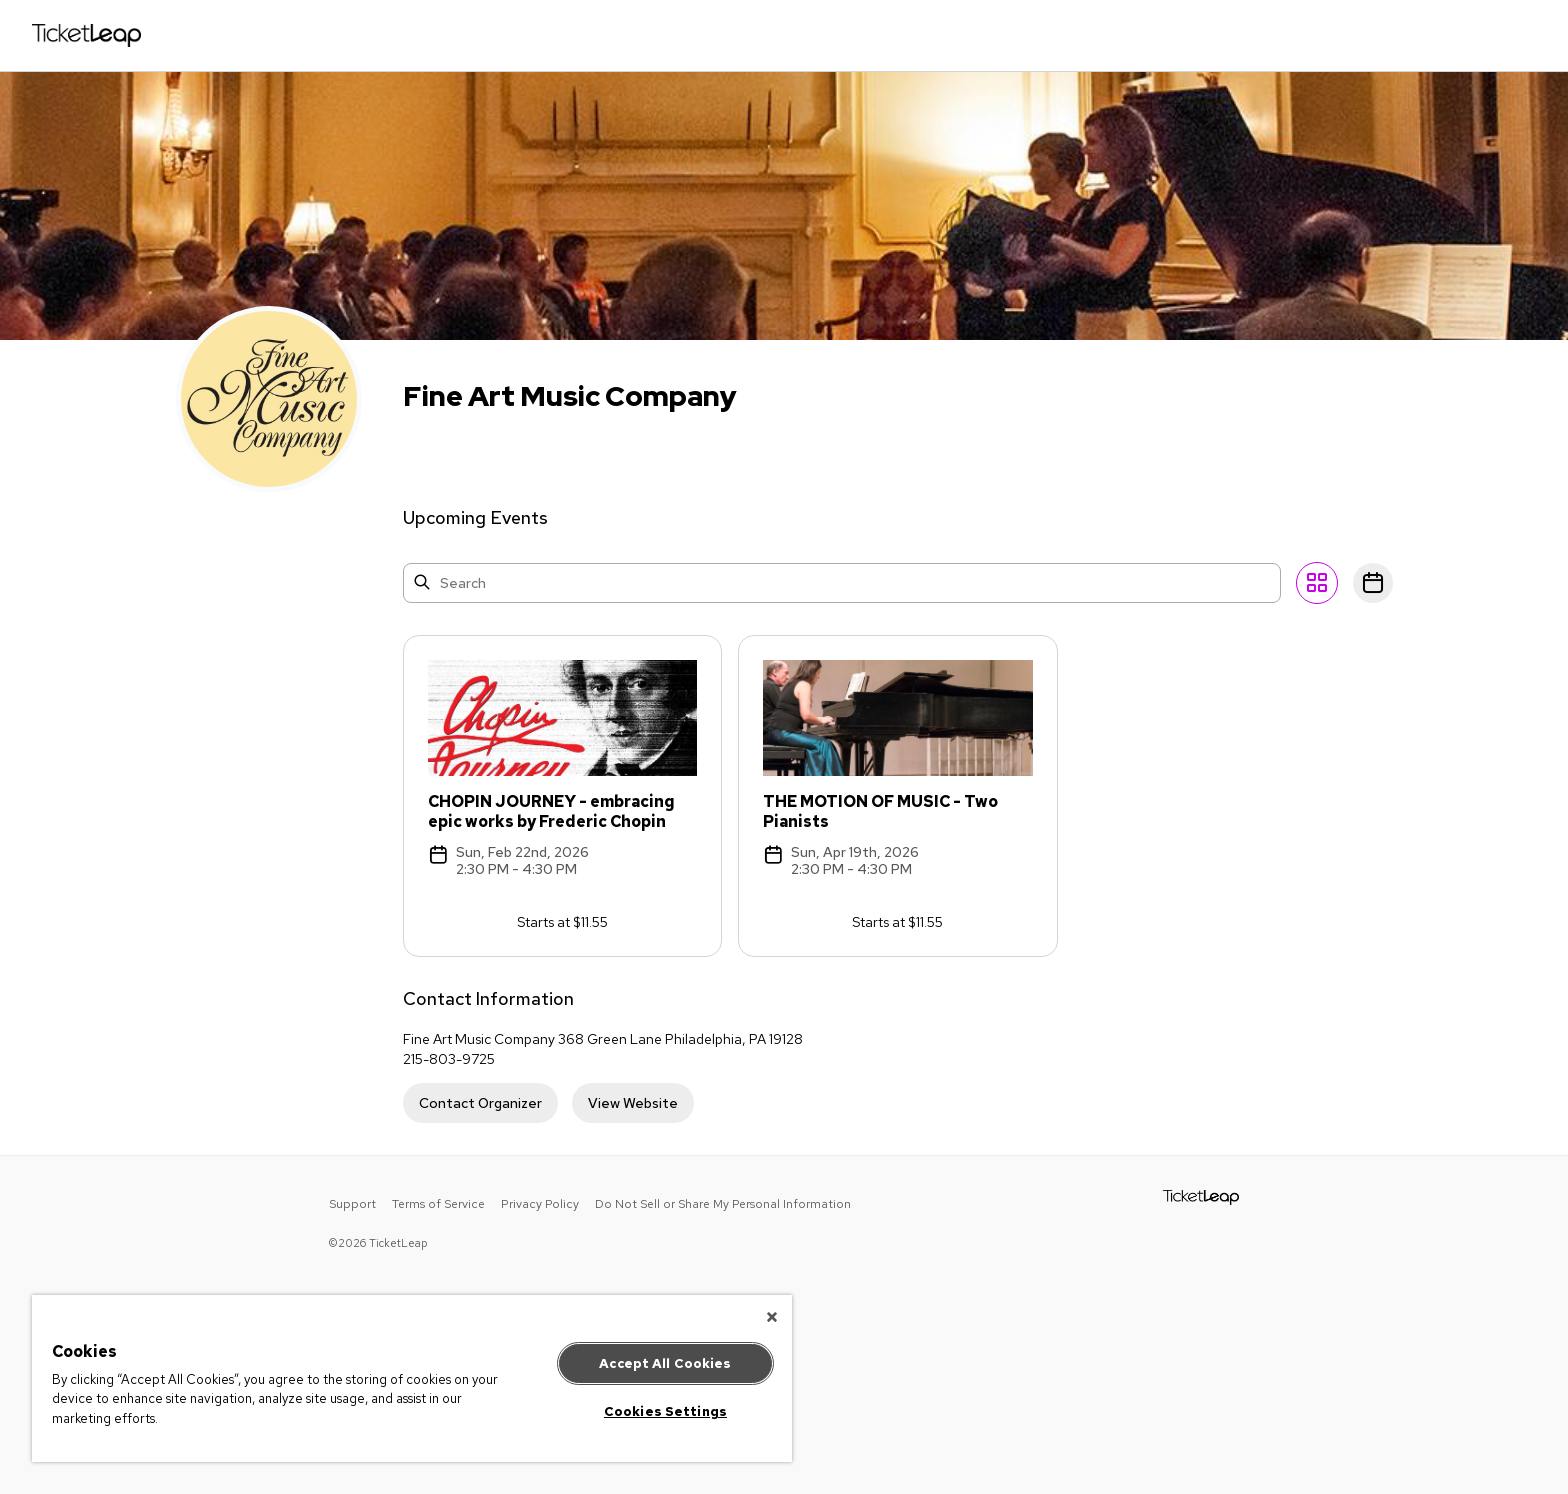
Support (352, 1204)
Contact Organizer (480, 1103)
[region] (412, 1378)
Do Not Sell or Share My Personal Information (723, 1204)
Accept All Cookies (665, 1363)
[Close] (772, 1317)
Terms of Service (438, 1204)
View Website (633, 1103)
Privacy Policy (540, 1204)
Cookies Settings (665, 1411)
